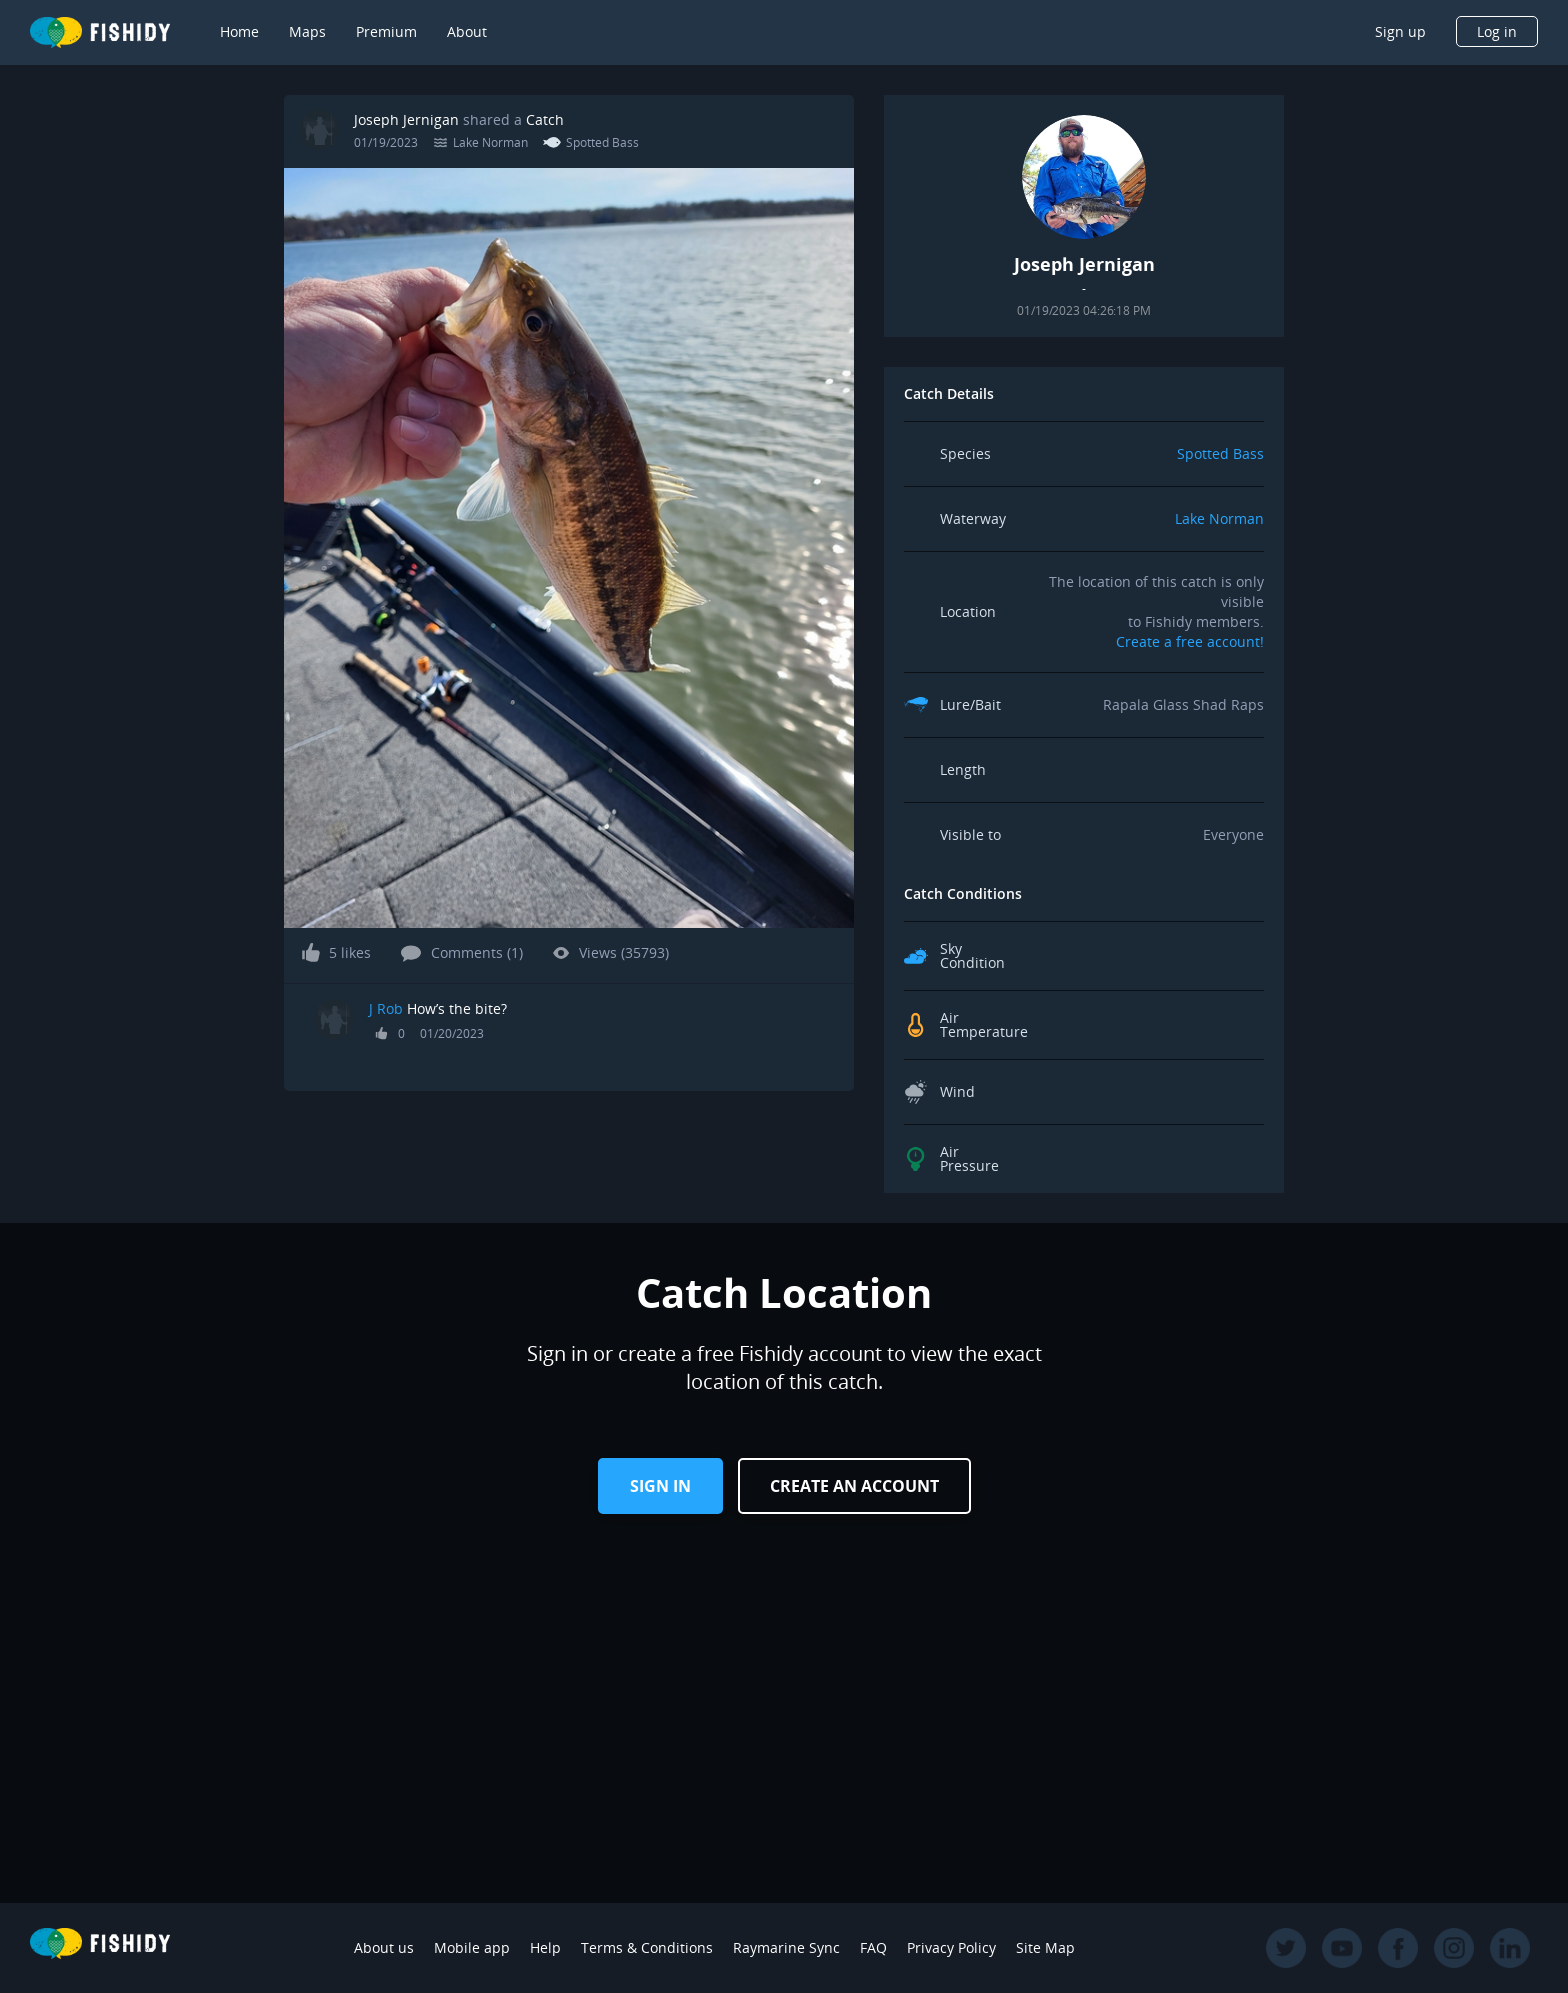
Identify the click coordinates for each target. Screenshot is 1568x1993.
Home (239, 31)
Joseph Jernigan (406, 119)
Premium (386, 31)
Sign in (660, 1486)
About (467, 31)
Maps (307, 31)
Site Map (1045, 1947)
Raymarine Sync (786, 1947)
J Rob (386, 1008)
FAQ (873, 1947)
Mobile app (472, 1947)
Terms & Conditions (647, 1947)
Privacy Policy (951, 1947)
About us (384, 1947)
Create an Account (854, 1486)
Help (545, 1947)
